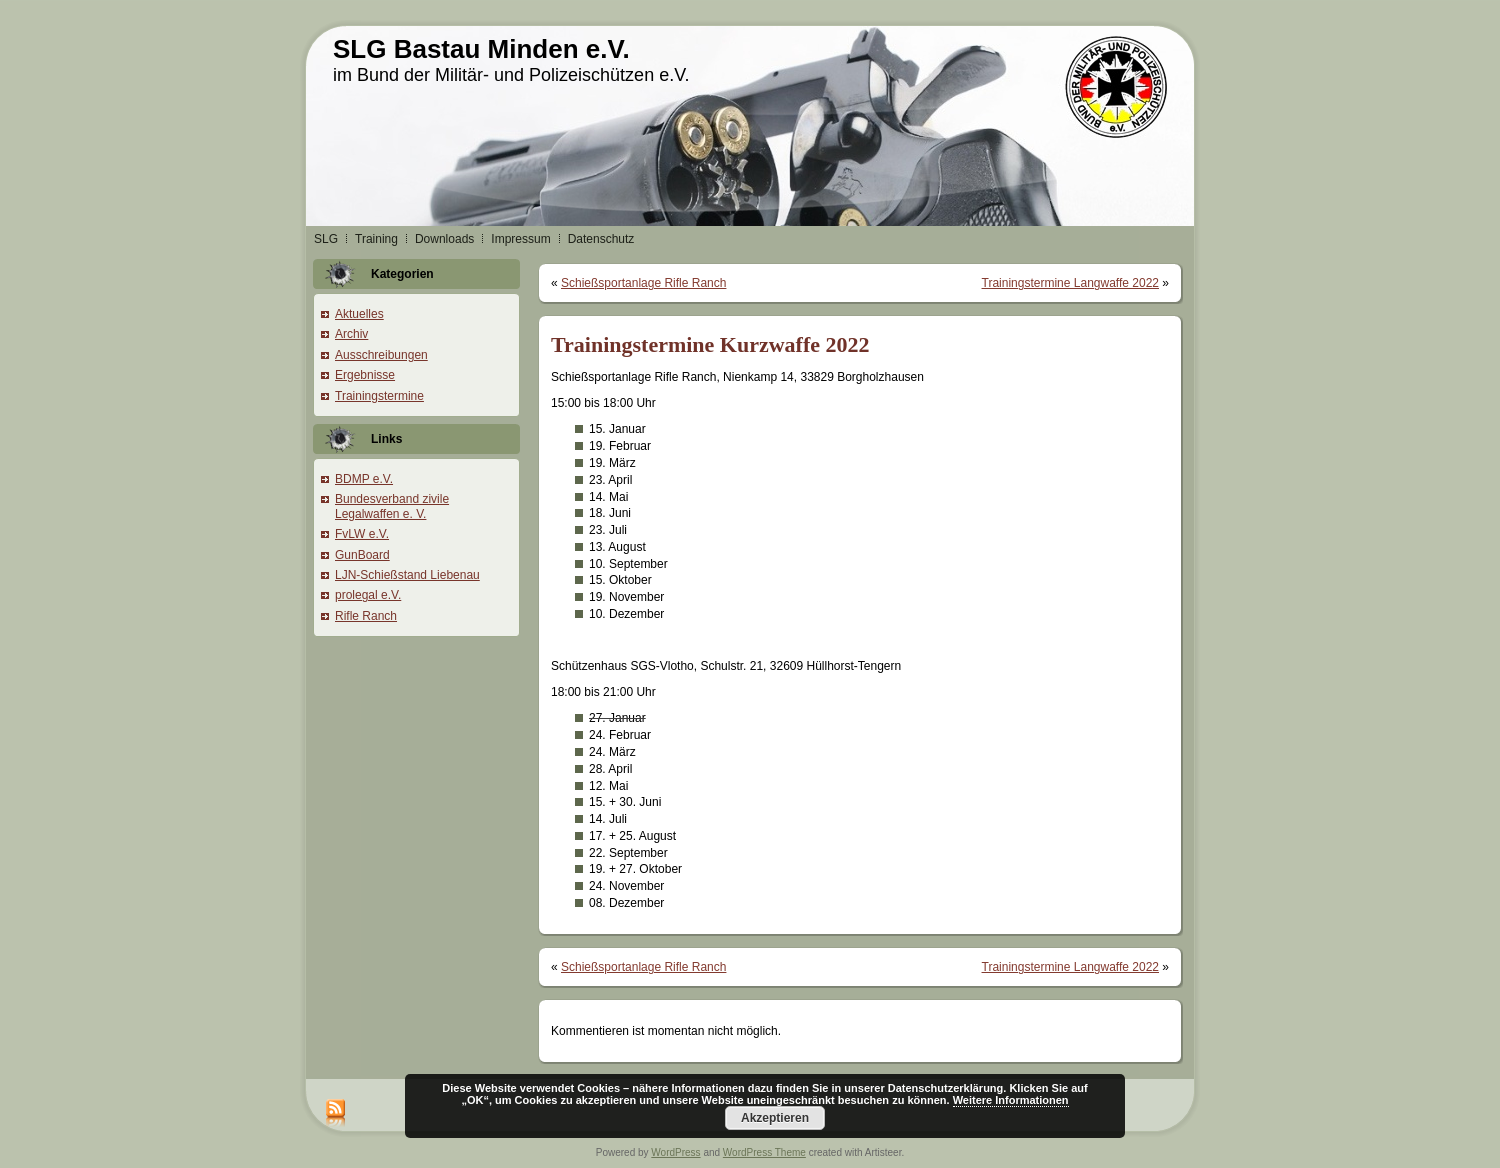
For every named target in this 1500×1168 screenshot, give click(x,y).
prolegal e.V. (368, 595)
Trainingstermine (379, 396)
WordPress (675, 1152)
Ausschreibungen (381, 355)
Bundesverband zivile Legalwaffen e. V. (392, 506)
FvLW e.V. (362, 534)
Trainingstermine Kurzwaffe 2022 (710, 344)
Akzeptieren (775, 1118)
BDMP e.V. (364, 479)
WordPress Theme (764, 1152)
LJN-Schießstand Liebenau (407, 575)
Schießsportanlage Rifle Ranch (643, 283)
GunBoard (362, 555)
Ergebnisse (365, 375)
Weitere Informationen (1011, 1100)
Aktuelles (359, 314)
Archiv (351, 334)
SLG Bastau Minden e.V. (481, 49)
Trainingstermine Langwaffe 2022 (1070, 283)
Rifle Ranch (366, 616)
